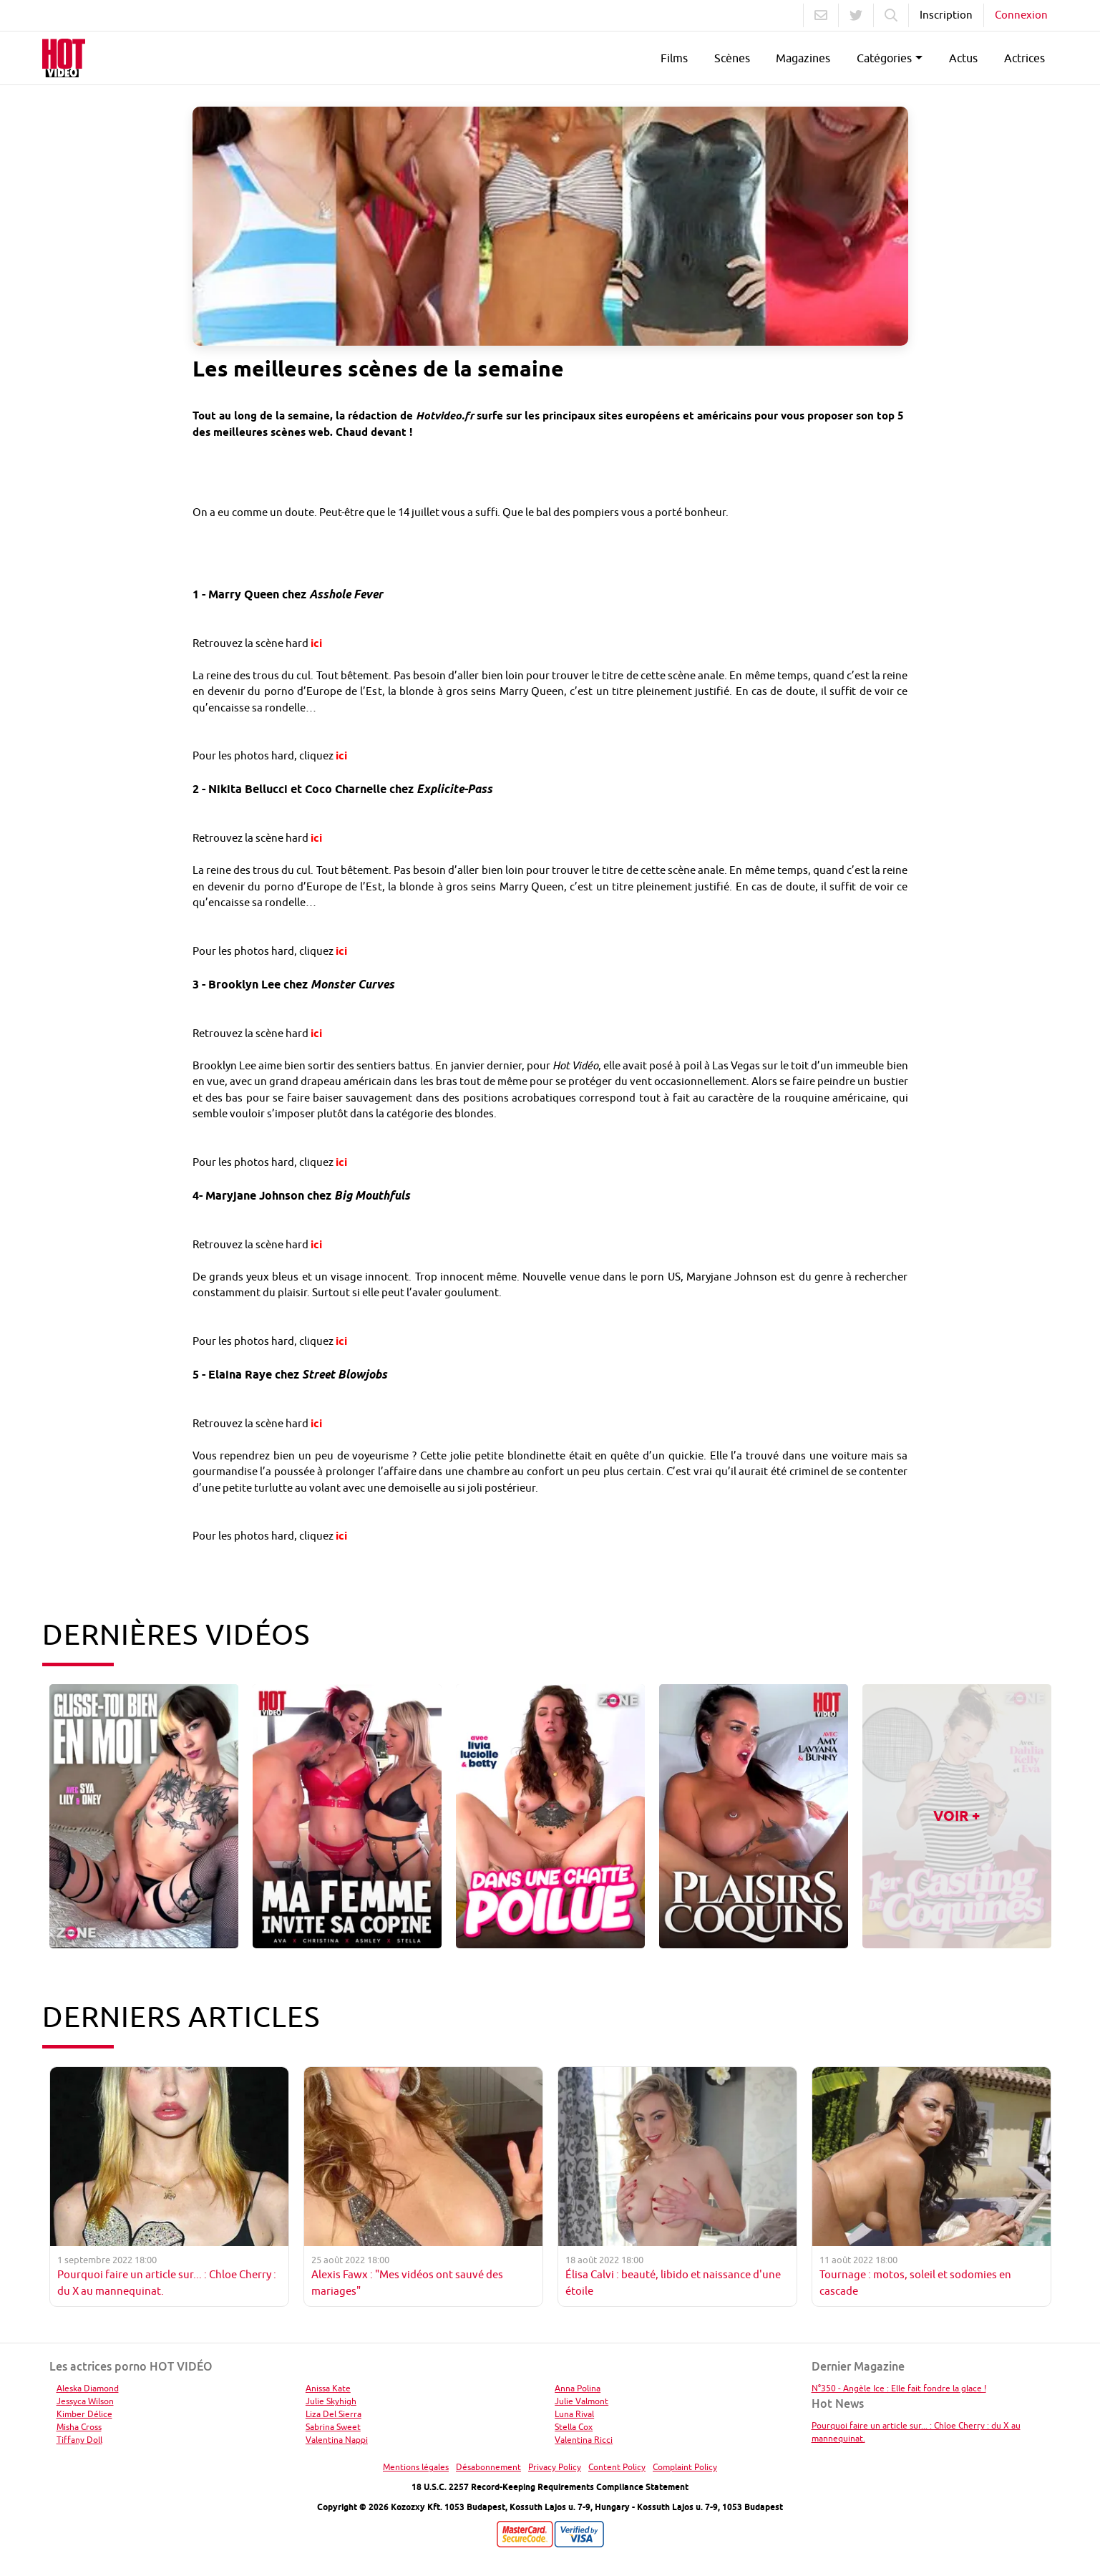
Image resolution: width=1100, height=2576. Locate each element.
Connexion (1021, 15)
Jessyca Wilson (85, 2401)
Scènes (732, 58)
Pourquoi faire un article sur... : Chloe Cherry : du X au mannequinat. (916, 2432)
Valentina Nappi (337, 2439)
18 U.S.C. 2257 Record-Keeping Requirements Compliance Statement (550, 2487)
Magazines (803, 58)
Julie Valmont (581, 2401)
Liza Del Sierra (333, 2414)
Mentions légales (416, 2466)
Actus (963, 58)
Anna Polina (577, 2388)
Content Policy (617, 2466)
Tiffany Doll (79, 2439)
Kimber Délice (84, 2414)
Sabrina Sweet (333, 2426)
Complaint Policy (685, 2466)
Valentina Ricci (584, 2439)
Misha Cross (79, 2426)
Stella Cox (574, 2426)
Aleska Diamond (88, 2388)
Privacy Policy (554, 2466)
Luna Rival (574, 2414)
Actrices (1024, 58)
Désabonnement (488, 2466)
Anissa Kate (328, 2388)
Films (674, 58)
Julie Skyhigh (331, 2401)
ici (316, 643)
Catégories (884, 58)
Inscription (946, 15)
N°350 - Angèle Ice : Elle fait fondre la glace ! (899, 2388)
